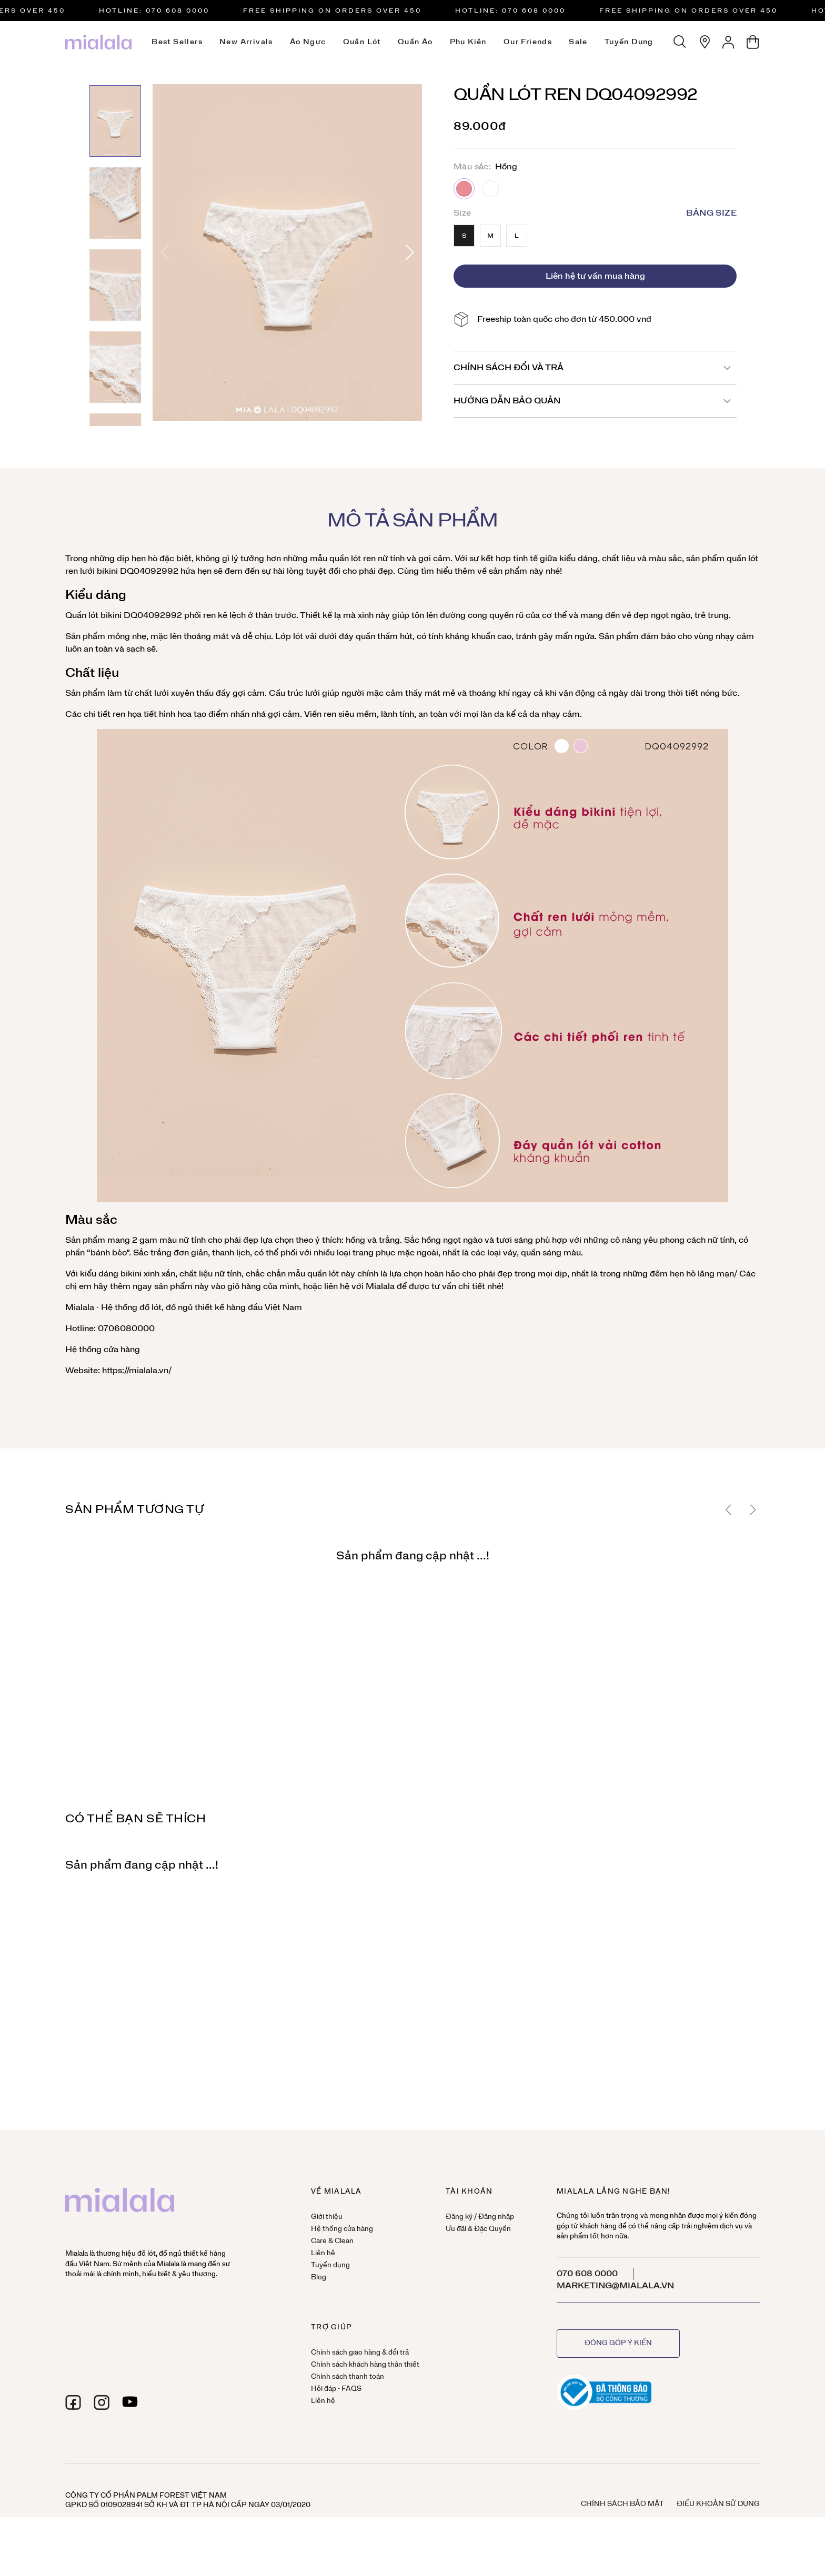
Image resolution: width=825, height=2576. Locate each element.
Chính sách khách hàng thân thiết (365, 2364)
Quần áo (415, 42)
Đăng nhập (496, 2217)
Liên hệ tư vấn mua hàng (595, 276)
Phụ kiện (468, 42)
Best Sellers (177, 42)
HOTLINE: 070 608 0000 (163, 10)
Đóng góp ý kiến (618, 2343)
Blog (318, 2277)
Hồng (464, 189)
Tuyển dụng (629, 42)
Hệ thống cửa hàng (102, 1349)
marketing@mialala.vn (615, 2285)
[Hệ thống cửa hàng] (704, 42)
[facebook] (73, 2402)
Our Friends (528, 42)
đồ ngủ (179, 1307)
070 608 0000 (587, 2273)
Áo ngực (308, 42)
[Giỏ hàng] (753, 42)
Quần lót (362, 42)
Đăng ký (459, 2217)
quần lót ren (352, 558)
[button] (410, 252)
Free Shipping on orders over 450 (342, 10)
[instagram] (101, 2402)
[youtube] (130, 2402)
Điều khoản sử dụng (718, 2504)
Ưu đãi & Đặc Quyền (478, 2229)
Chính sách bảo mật (622, 2504)
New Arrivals (246, 42)
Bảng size (711, 213)
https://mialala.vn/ (136, 1370)
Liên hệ (323, 2253)
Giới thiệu (327, 2217)
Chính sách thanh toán (347, 2377)
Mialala (380, 1286)
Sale (578, 42)
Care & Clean (332, 2241)
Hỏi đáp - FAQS (336, 2389)
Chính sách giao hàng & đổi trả (360, 2352)
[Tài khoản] (729, 42)
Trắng (490, 188)
